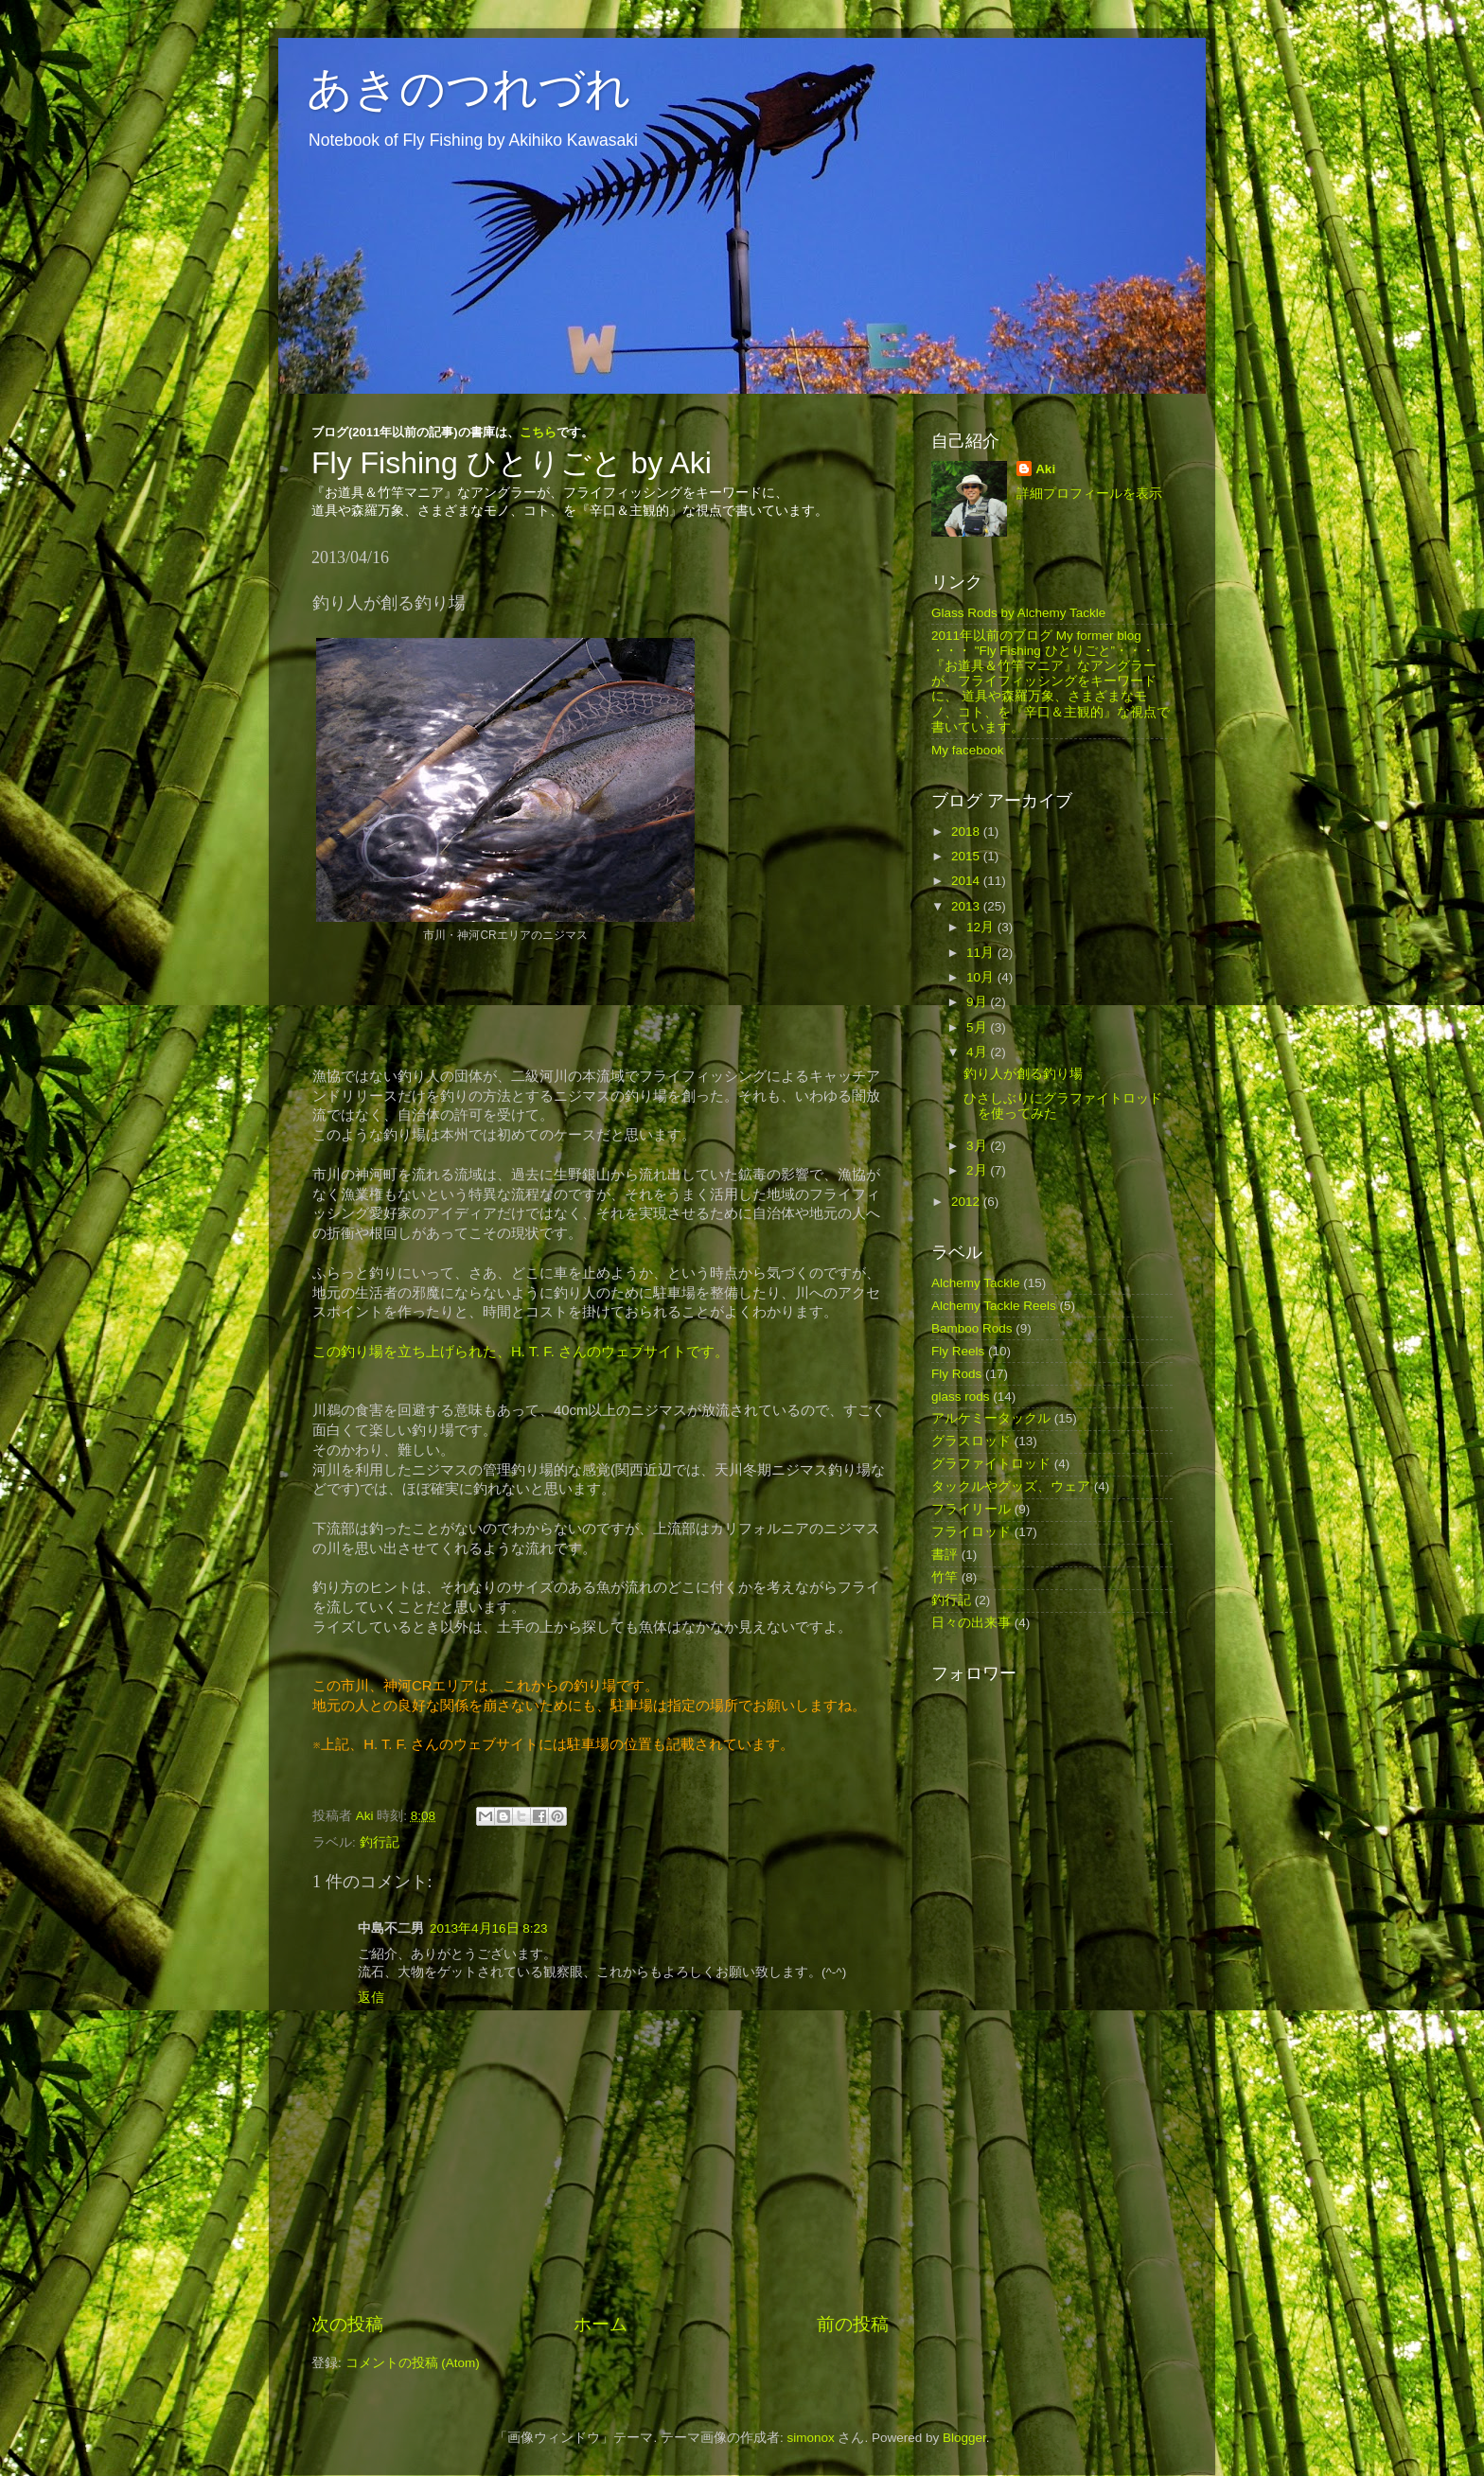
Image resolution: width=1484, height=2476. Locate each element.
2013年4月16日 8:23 (489, 1928)
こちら (538, 432)
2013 (967, 906)
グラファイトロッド (991, 1464)
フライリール (971, 1509)
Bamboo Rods (972, 1328)
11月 (982, 953)
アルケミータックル (991, 1418)
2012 (967, 1201)
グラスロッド (971, 1441)
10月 (982, 977)
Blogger (964, 2438)
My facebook (967, 750)
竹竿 (944, 1577)
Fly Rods (956, 1374)
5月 (978, 1027)
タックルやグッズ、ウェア (1010, 1486)
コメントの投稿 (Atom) (412, 2363)
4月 (978, 1052)
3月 (978, 1146)
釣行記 (379, 1842)
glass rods (960, 1396)
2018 (967, 831)
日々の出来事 (971, 1623)
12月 (982, 927)
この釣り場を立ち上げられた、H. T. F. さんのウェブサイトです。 (520, 1351)
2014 (967, 881)
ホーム (600, 2324)
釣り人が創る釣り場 (1023, 1074)
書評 (944, 1555)
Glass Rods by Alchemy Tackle (1018, 613)
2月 (978, 1170)
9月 (978, 1002)
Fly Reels (957, 1351)
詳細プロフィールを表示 (1089, 493)
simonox (810, 2438)
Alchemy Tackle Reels (993, 1306)
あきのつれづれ (469, 88)
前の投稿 (853, 2324)
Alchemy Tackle (975, 1283)
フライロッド (971, 1532)
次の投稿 (347, 2324)
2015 (967, 856)
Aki (1045, 469)
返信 (371, 1997)
